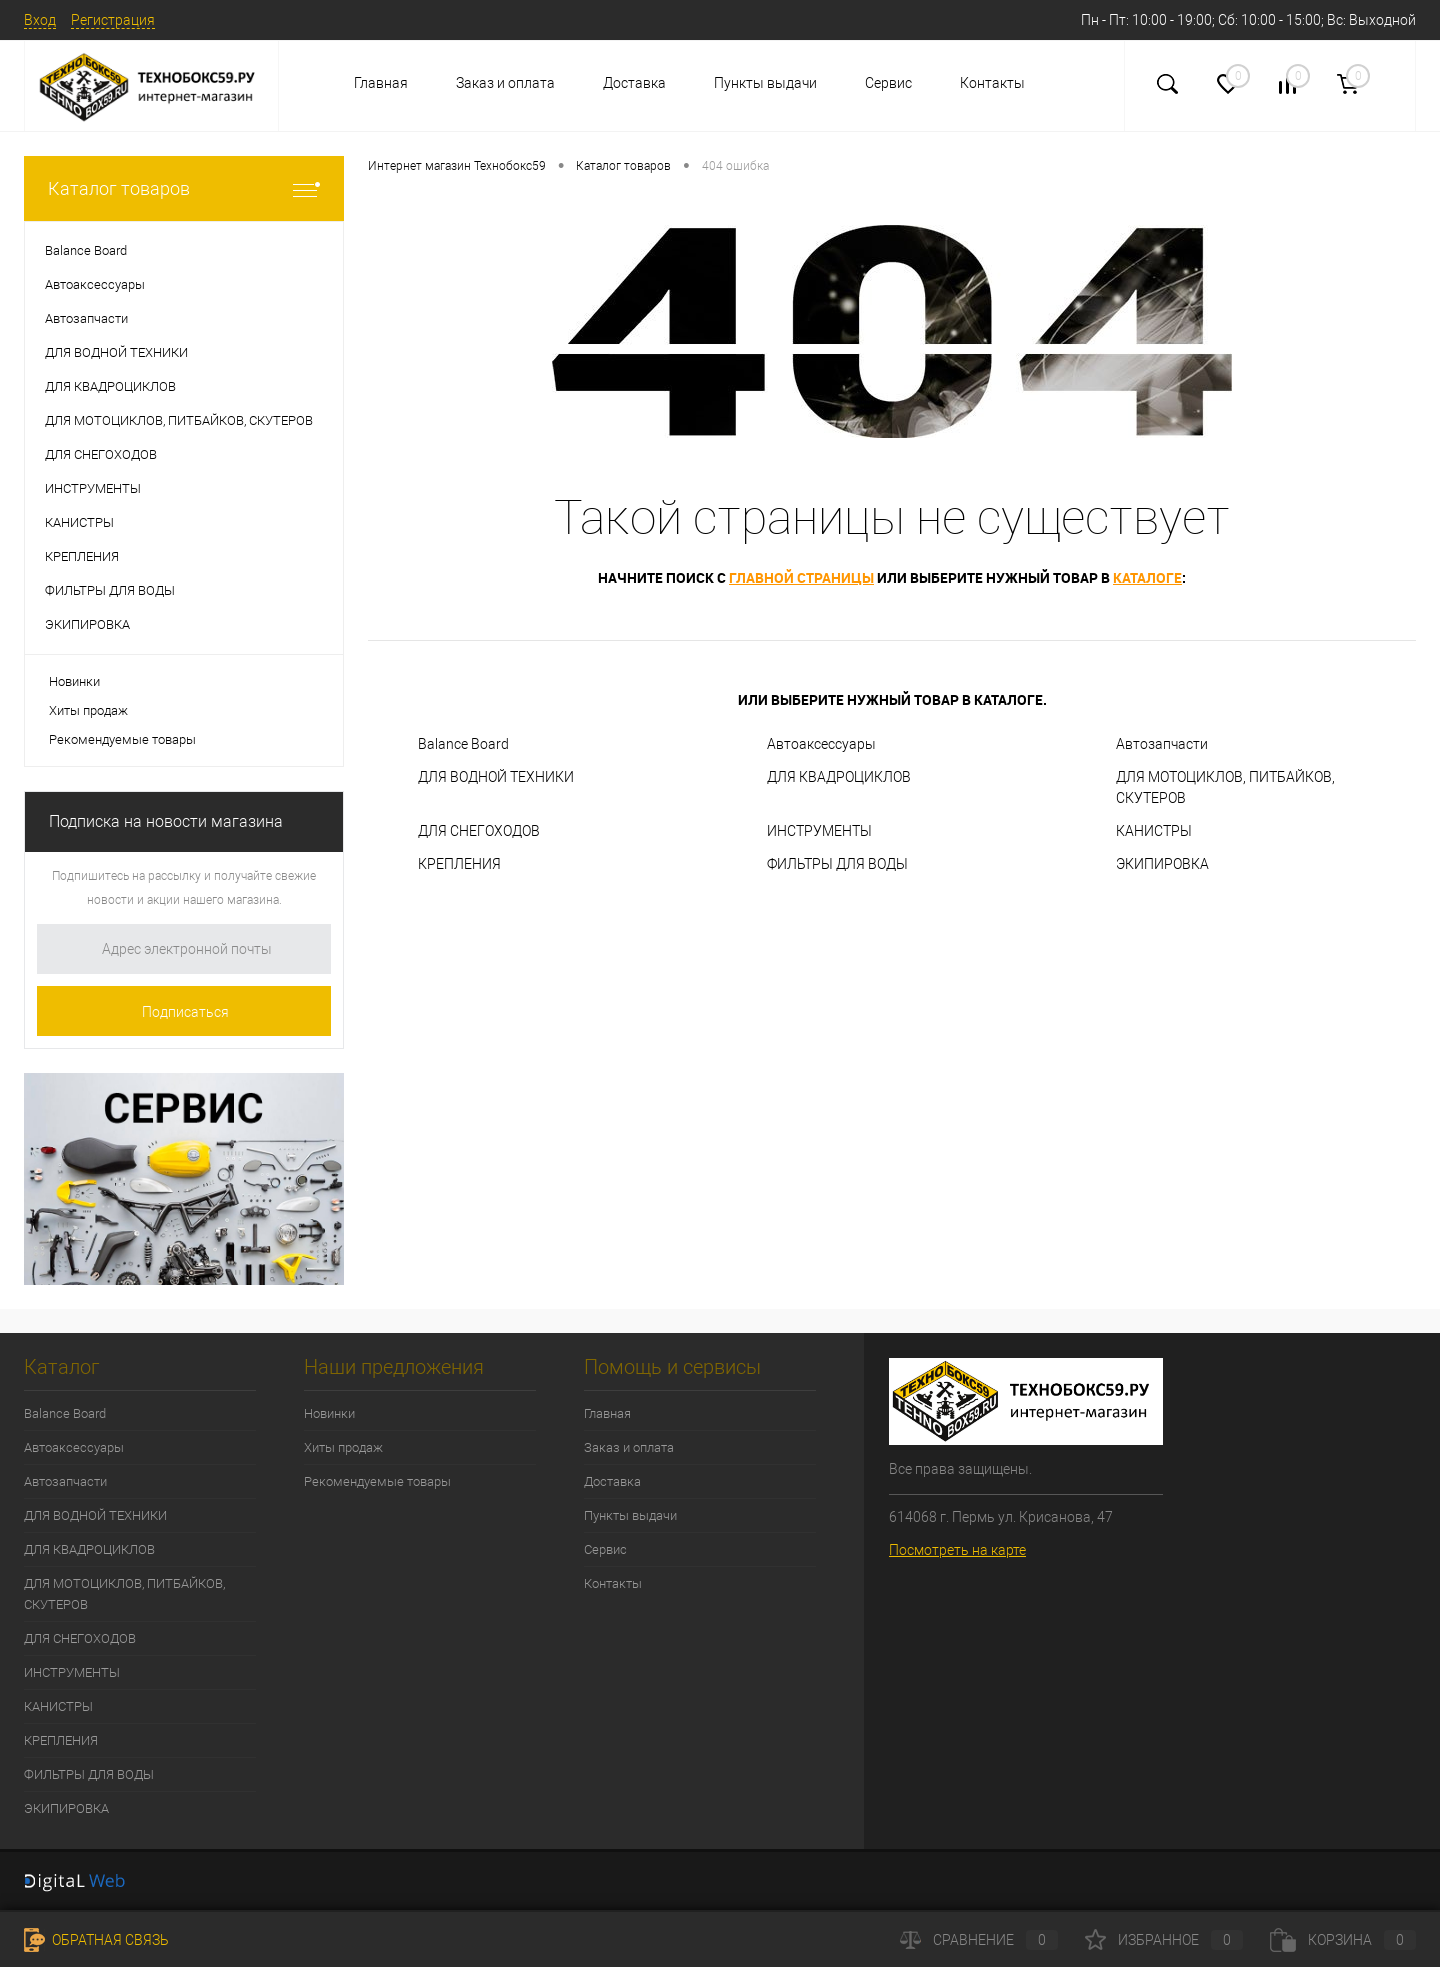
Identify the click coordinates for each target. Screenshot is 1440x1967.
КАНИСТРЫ (1154, 831)
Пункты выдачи (765, 83)
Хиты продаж (88, 710)
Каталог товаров (184, 188)
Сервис (888, 83)
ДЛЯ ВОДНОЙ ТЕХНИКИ (496, 777)
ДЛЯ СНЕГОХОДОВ (479, 831)
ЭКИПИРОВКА (1162, 864)
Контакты (992, 83)
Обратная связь (96, 1940)
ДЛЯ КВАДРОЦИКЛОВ (839, 777)
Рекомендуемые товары (122, 739)
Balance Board (463, 744)
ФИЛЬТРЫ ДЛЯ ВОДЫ (837, 864)
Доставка (634, 83)
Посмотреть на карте (957, 1550)
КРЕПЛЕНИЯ (459, 864)
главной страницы (801, 577)
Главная (381, 83)
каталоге (1147, 577)
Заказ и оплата (505, 83)
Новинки (74, 681)
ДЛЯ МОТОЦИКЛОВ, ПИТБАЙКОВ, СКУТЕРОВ (1225, 787)
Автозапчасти (1162, 744)
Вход (40, 20)
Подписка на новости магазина (166, 821)
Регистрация (113, 20)
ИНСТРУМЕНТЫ (819, 831)
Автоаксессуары (821, 744)
